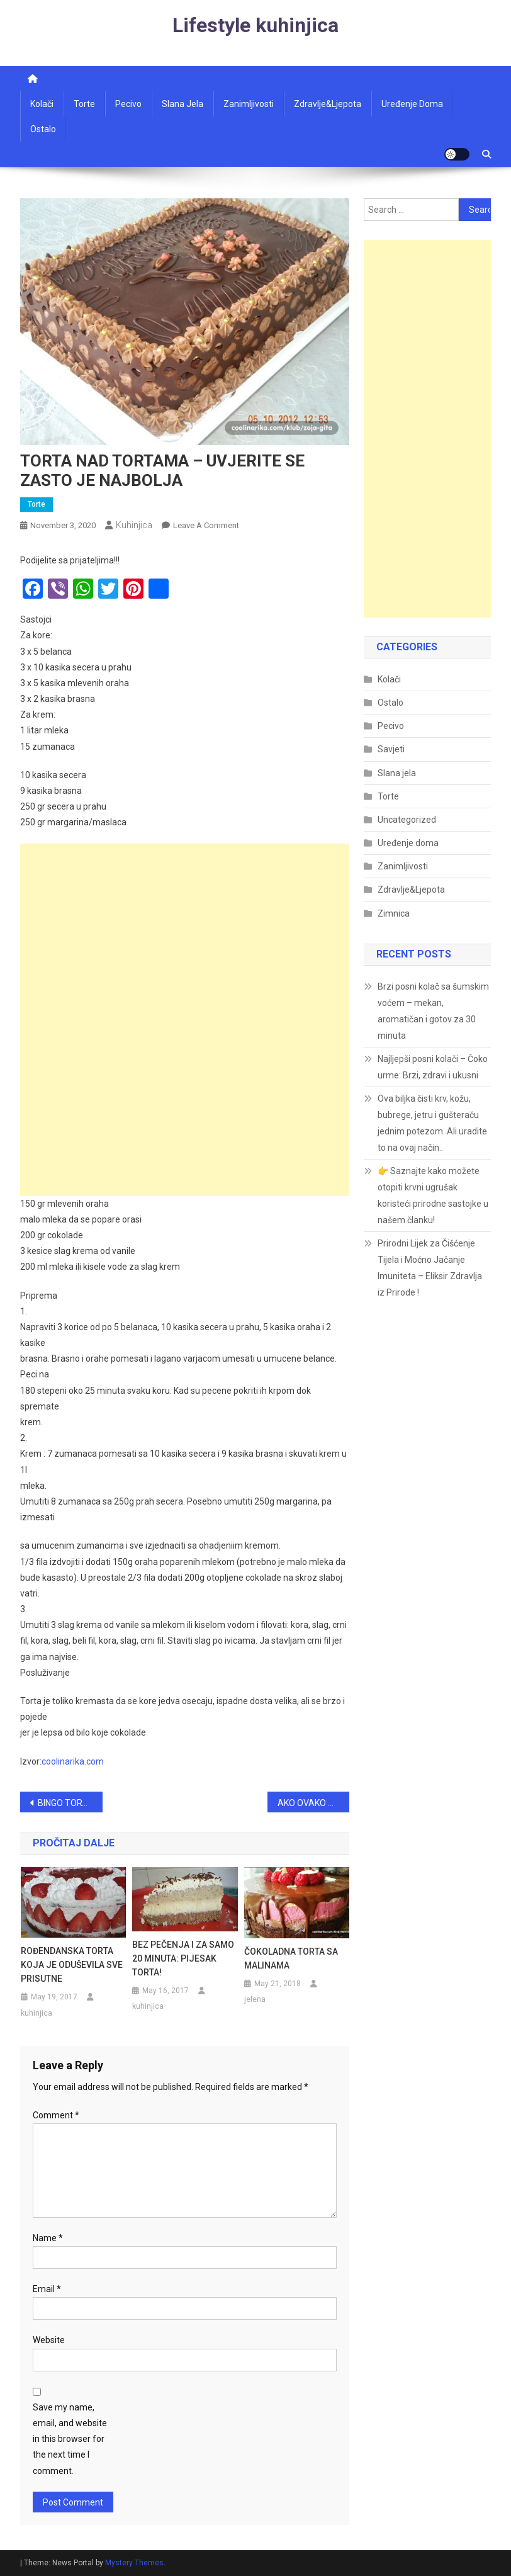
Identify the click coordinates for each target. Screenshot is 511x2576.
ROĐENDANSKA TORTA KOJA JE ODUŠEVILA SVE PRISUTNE (72, 1965)
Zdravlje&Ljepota (411, 889)
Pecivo (128, 104)
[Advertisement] (184, 932)
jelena (255, 1999)
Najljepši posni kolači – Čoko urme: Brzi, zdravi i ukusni (433, 1067)
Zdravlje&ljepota (327, 104)
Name (48, 2238)
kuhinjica (134, 525)
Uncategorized (407, 820)
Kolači (41, 104)
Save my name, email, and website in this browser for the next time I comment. (70, 2439)
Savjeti (391, 749)
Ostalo (43, 129)
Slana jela (182, 104)
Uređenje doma (412, 104)
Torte (84, 104)
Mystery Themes (134, 2562)
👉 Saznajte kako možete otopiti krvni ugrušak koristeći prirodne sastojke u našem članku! (433, 1195)
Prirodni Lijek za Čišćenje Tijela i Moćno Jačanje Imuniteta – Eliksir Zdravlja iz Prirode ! (430, 1267)
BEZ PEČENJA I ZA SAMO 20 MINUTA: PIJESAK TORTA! (183, 1958)
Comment (56, 2115)
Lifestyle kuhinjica (255, 25)
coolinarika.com (73, 1761)
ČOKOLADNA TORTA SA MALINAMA (291, 1958)
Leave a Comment (206, 525)
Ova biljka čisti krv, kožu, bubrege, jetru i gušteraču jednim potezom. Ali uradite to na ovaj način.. (432, 1123)
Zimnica (394, 913)
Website (49, 2340)
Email (47, 2289)
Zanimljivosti (248, 104)
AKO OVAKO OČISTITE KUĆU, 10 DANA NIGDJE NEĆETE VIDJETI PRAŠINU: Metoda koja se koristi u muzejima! (314, 1803)
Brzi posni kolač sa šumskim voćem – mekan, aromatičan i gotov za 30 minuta (433, 1011)
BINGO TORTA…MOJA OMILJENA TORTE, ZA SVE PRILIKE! (70, 1803)
